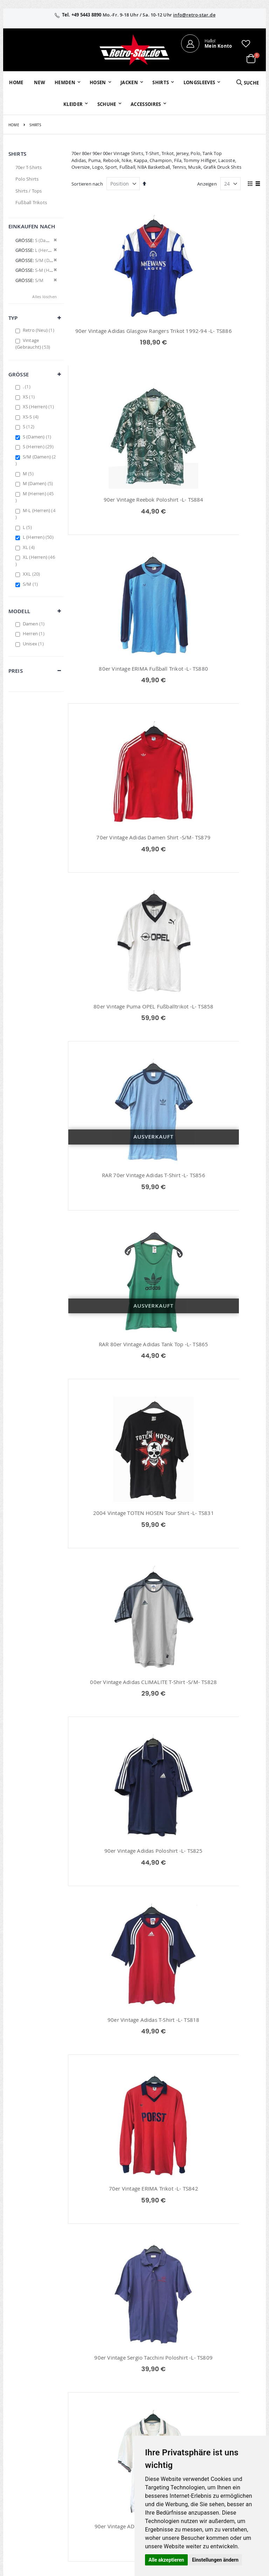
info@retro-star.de (194, 15)
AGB (225, 2416)
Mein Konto (107, 2407)
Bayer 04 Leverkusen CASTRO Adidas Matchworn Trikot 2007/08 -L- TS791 (117, 1929)
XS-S (32, 417)
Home (13, 125)
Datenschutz (234, 2434)
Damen (35, 623)
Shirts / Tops (28, 191)
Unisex (34, 643)
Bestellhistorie (110, 2416)
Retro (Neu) (39, 330)
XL (29, 547)
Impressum (233, 2407)
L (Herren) (39, 537)
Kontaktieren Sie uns (193, 2419)
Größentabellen (195, 2432)
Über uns (188, 2407)
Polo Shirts (27, 179)
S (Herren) (39, 446)
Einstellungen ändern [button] (215, 2560)
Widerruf (230, 2425)
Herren (34, 633)
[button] (246, 43)
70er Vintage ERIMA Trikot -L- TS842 (215, 1214)
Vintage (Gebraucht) (33, 343)
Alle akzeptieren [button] (166, 2560)
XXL (32, 574)
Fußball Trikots (31, 202)
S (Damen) (38, 437)
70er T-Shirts (28, 167)
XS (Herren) (39, 406)
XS (29, 397)
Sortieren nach (87, 184)
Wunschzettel (109, 2425)
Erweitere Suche (112, 2434)
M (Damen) (39, 483)
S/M (31, 584)
